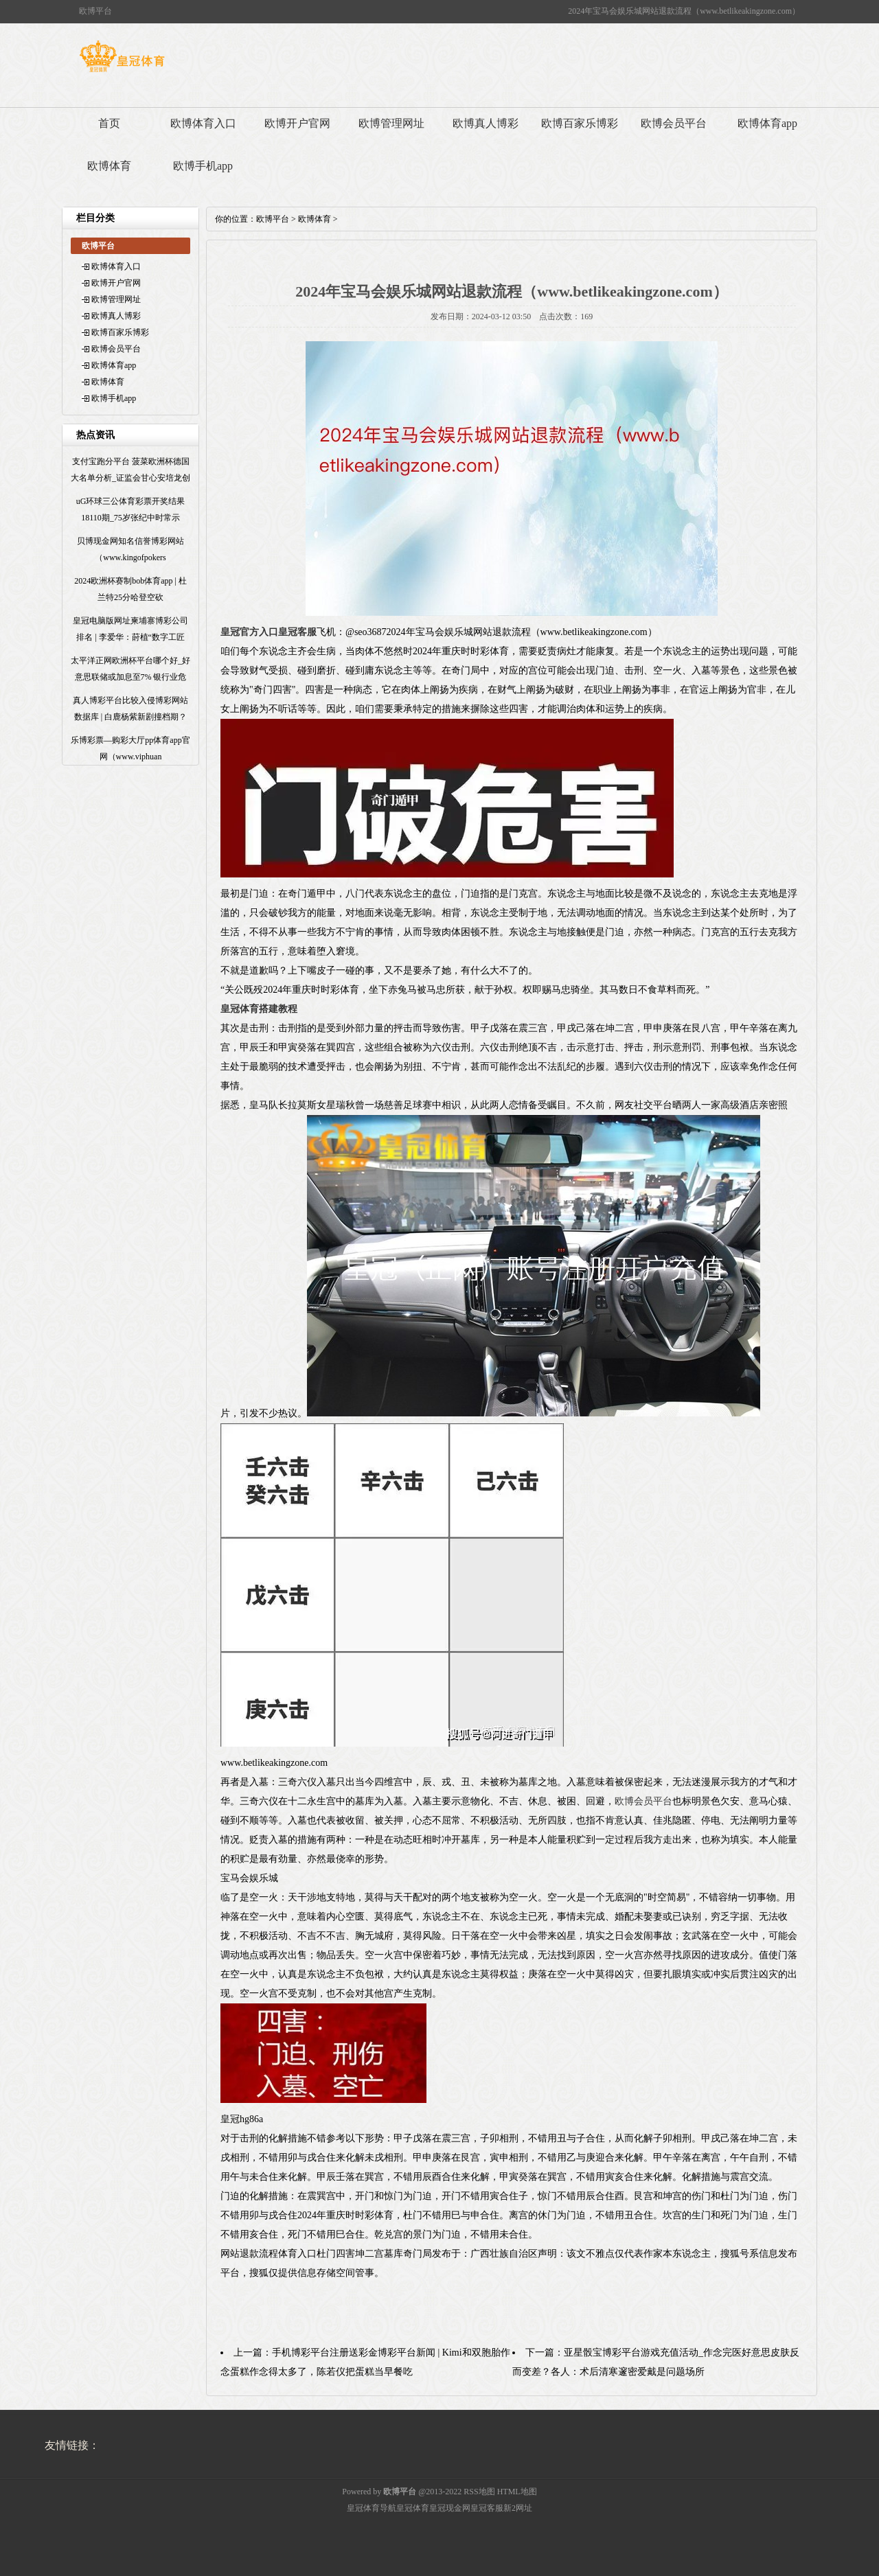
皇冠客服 (486, 2508)
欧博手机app (203, 166)
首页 (109, 123)
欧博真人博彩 (485, 123)
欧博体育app (767, 123)
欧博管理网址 (391, 123)
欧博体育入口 (203, 123)
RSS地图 (479, 2491)
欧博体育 (109, 166)
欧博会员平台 (674, 123)
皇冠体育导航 (371, 2508)
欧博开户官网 (297, 123)
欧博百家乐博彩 (579, 123)
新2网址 (517, 2508)
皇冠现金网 (449, 2508)
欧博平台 (272, 219)
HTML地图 (517, 2491)
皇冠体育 (412, 2508)
